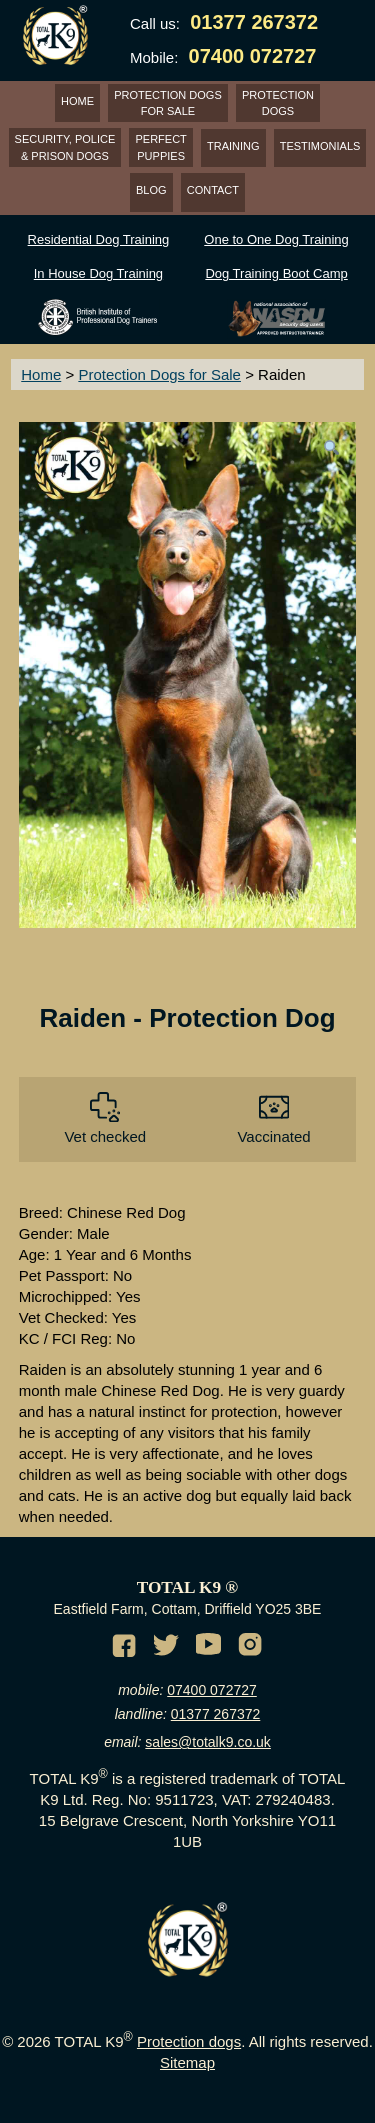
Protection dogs (189, 2041)
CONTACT (213, 190)
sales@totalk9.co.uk (208, 1742)
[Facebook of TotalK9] (127, 1648)
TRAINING (233, 146)
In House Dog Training (98, 273)
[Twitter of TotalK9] (169, 1648)
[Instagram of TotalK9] (253, 1648)
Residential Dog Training (99, 239)
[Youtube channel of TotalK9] (211, 1648)
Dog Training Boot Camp (276, 273)
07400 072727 (212, 1690)
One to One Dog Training (276, 239)
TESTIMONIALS (320, 146)
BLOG (151, 190)
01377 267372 (216, 1714)
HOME (77, 101)
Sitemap (187, 2062)
